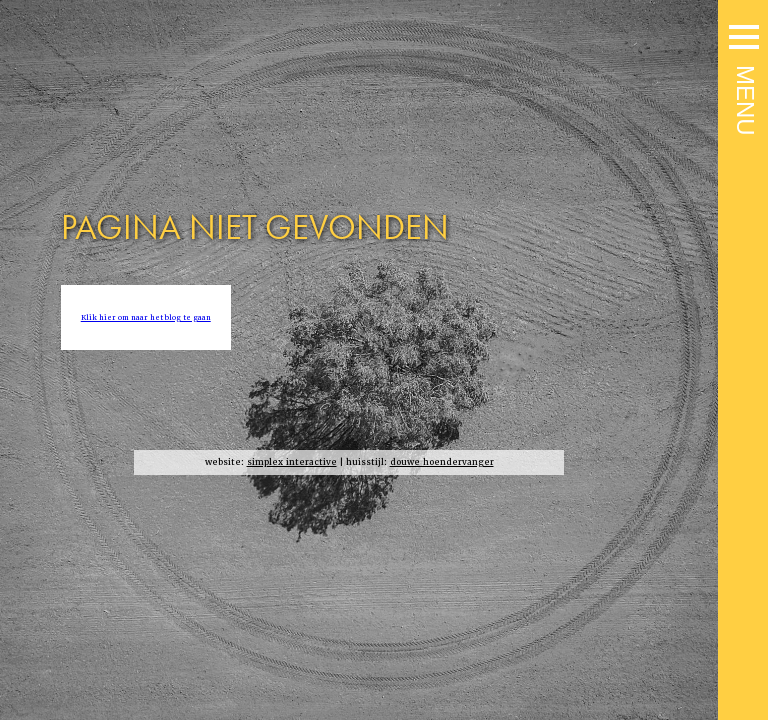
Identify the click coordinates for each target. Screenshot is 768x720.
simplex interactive (292, 462)
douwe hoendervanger (442, 462)
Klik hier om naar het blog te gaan (146, 317)
